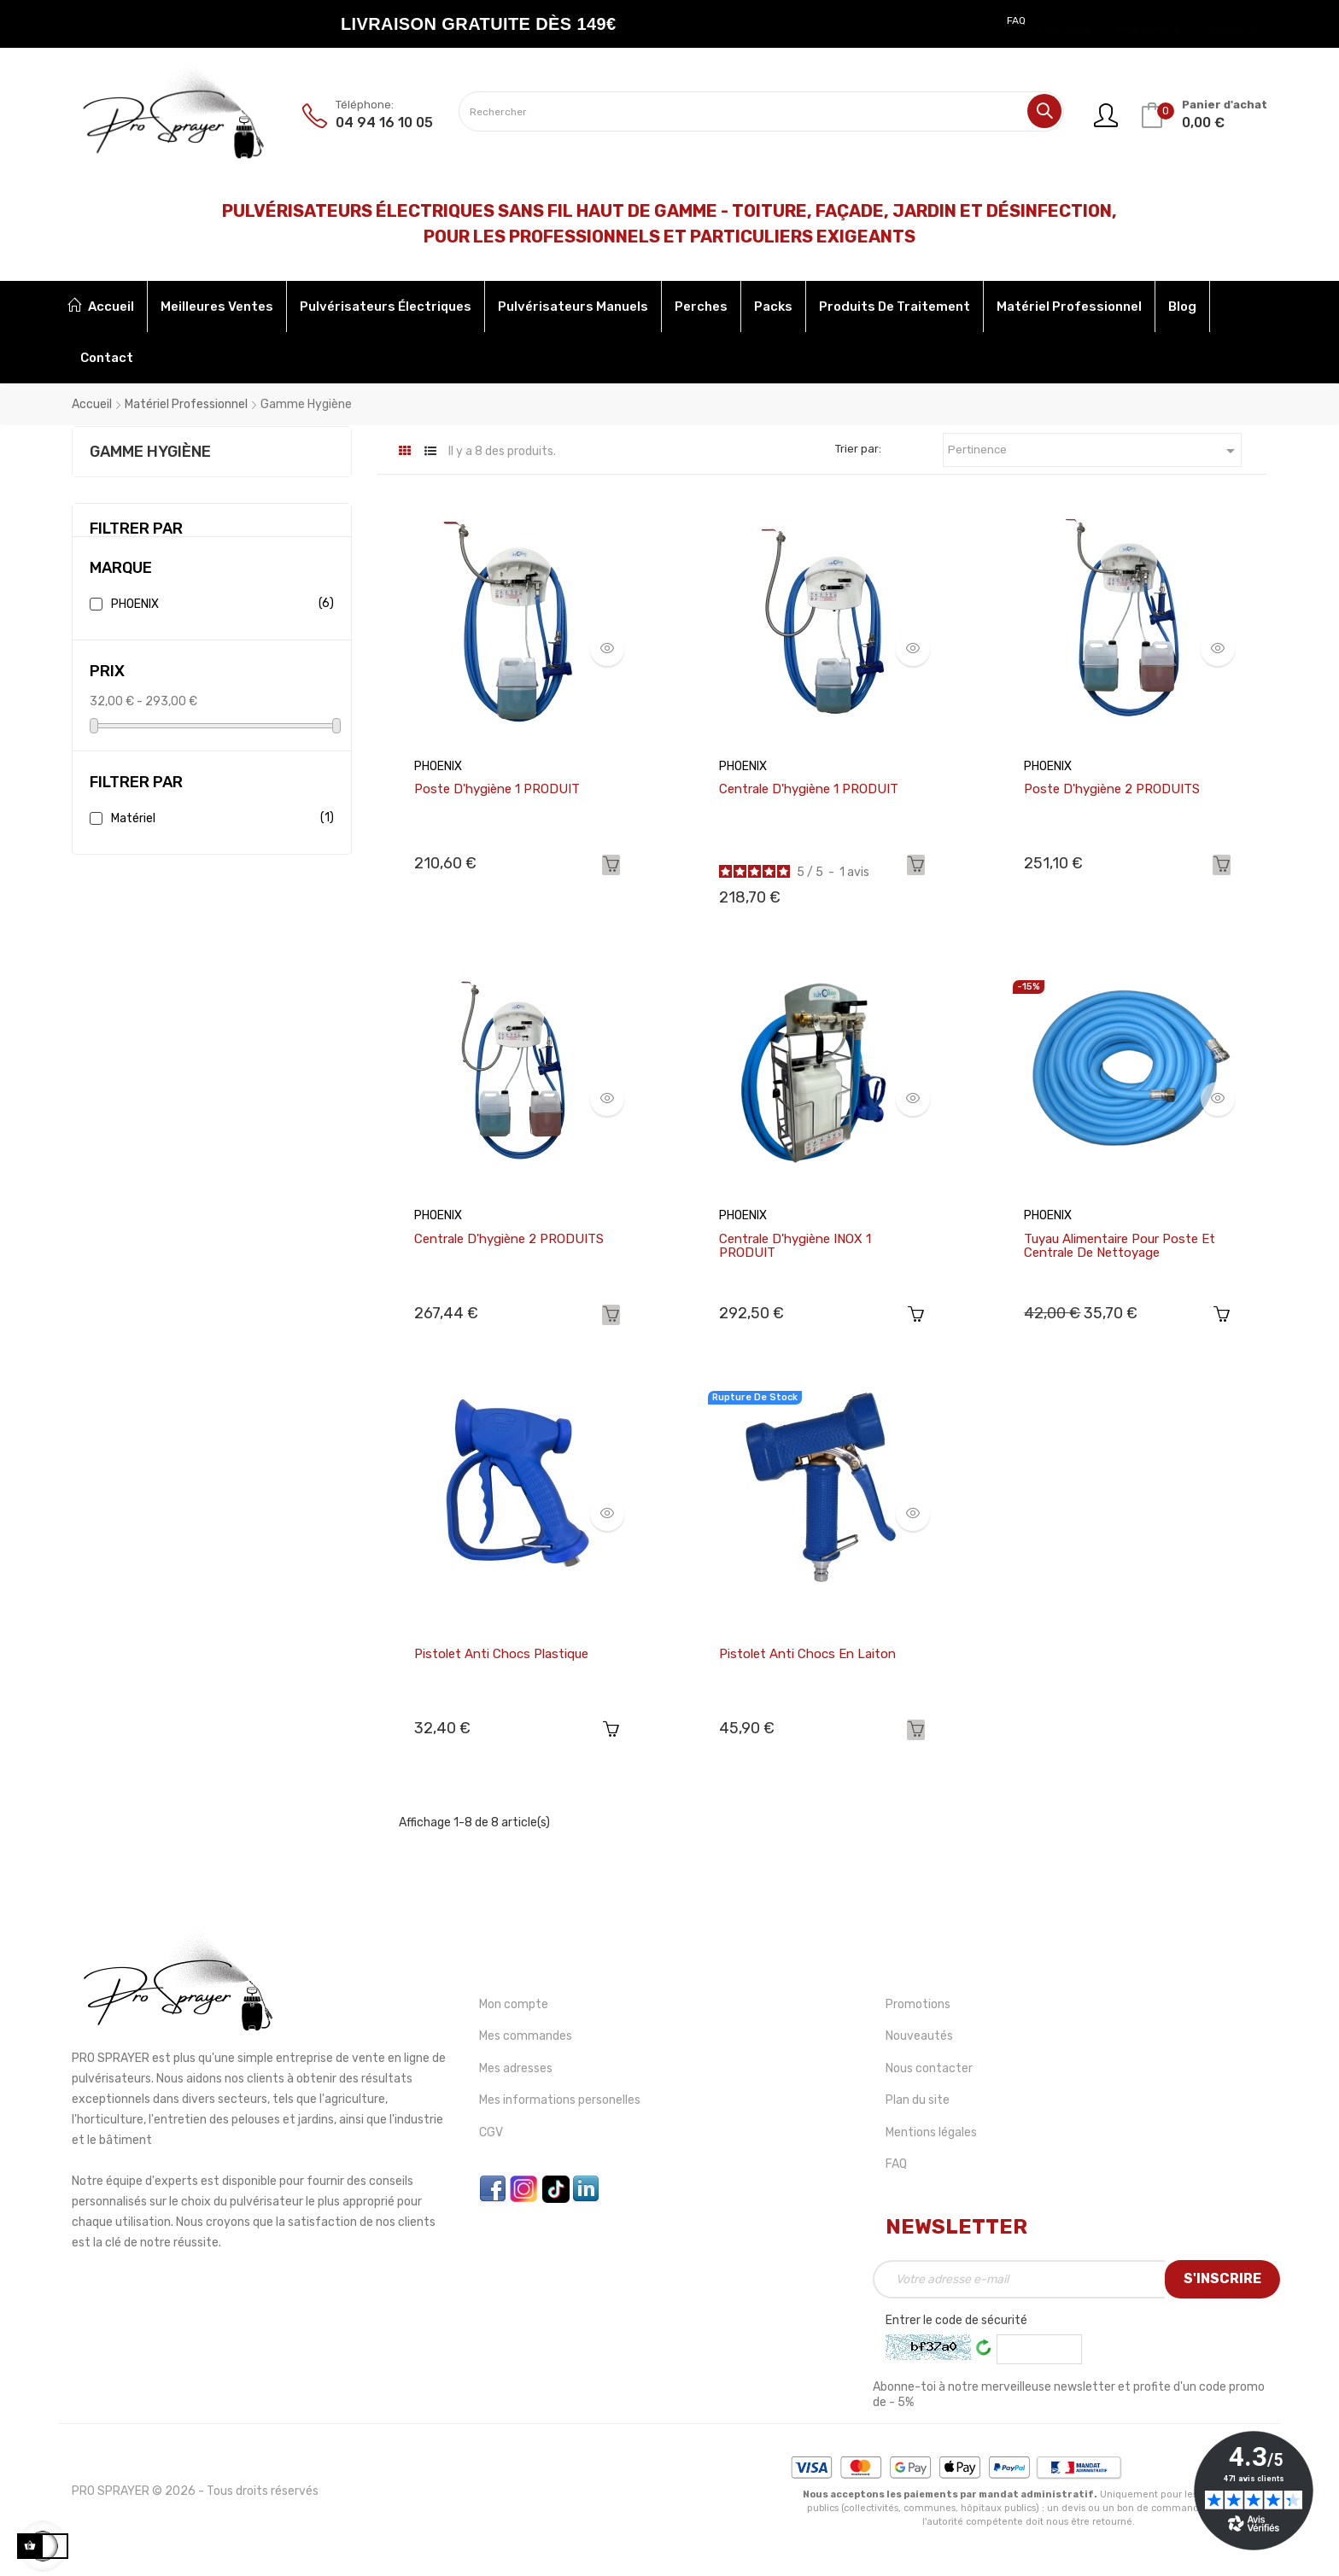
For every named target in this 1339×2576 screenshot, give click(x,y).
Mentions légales (931, 2132)
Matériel (219, 818)
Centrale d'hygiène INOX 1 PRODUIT (795, 1246)
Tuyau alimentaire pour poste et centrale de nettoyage (1119, 1246)
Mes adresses (516, 2068)
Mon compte (513, 2004)
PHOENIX (219, 604)
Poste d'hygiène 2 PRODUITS (1112, 789)
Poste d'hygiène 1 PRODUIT (497, 789)
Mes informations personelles (559, 2100)
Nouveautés (919, 2036)
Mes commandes (525, 2036)
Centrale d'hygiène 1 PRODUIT (808, 789)
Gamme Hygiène (150, 451)
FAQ (1016, 20)
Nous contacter (929, 2068)
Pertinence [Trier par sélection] (1094, 451)
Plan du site (918, 2100)
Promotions (918, 2004)
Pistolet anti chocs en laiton (807, 1654)
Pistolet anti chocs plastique (501, 1654)
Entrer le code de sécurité (956, 2320)
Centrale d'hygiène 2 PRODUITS (509, 1239)
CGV (491, 2132)
